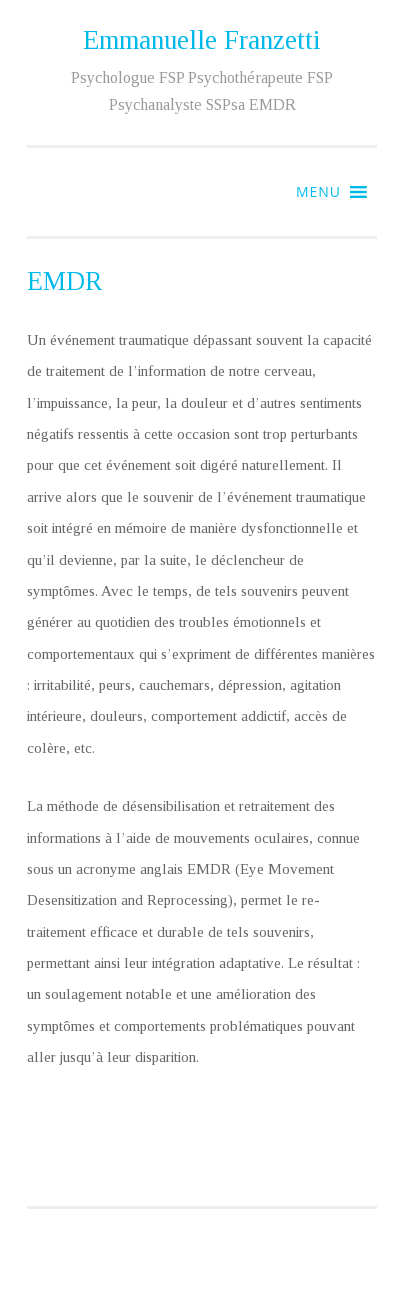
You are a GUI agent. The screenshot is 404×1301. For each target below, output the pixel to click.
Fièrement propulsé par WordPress (202, 1235)
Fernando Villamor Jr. (277, 1260)
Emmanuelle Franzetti (202, 40)
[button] (318, 192)
